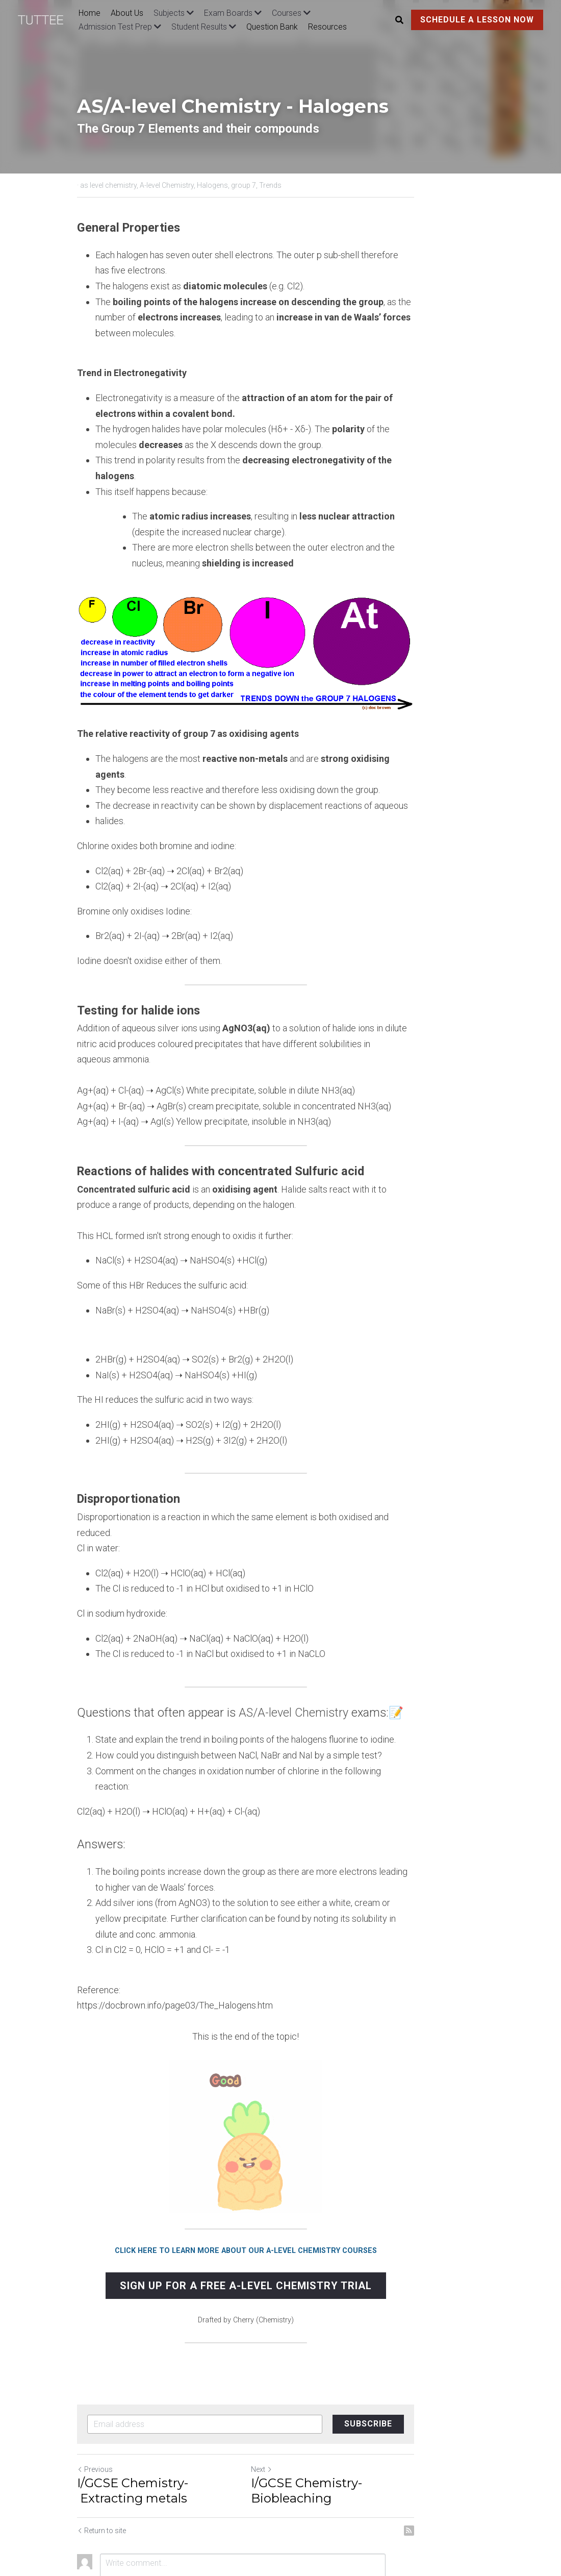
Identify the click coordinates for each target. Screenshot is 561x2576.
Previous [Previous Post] (95, 2399)
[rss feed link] (478, 2460)
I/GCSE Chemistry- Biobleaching (383, 2412)
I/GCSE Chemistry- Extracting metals (166, 2420)
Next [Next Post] (296, 2399)
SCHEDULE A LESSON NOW (477, 19)
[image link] (45, 19)
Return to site (102, 2460)
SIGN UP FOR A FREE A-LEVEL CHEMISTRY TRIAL (280, 2216)
